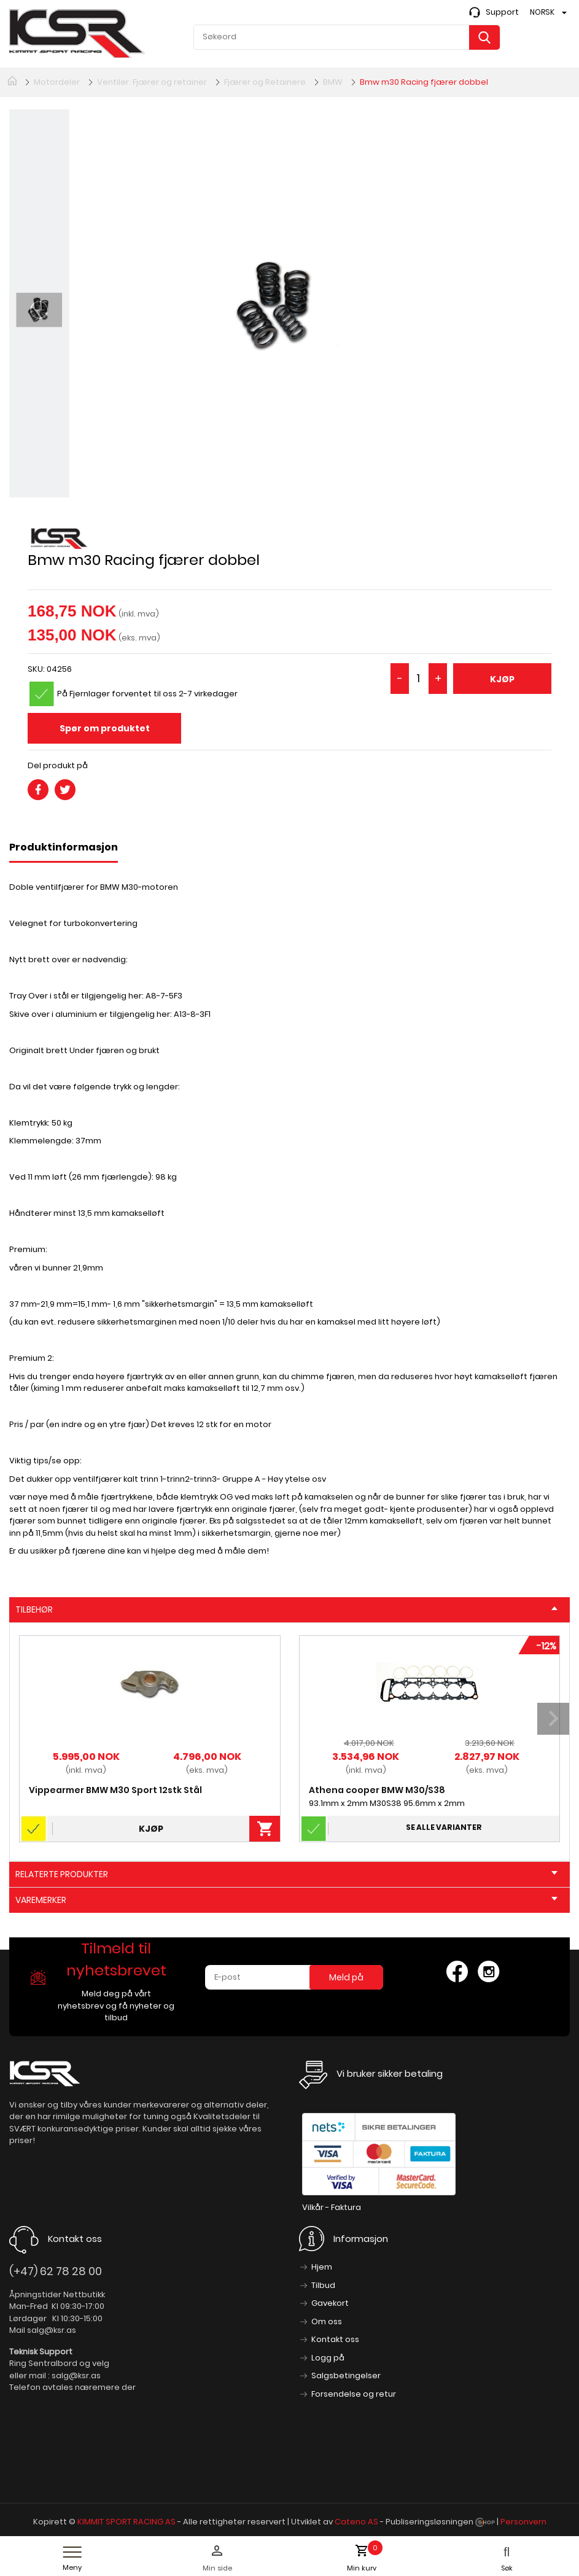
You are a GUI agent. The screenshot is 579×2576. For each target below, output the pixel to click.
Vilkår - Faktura (331, 2207)
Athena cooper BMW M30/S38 (377, 1790)
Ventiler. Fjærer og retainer (152, 82)
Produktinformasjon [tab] (63, 847)
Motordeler (57, 82)
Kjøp (502, 679)
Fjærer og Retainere (265, 82)
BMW (333, 82)
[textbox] (347, 37)
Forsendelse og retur (353, 2394)
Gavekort (330, 2303)
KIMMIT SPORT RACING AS (126, 2521)
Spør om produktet (105, 728)
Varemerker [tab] (286, 1900)
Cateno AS (356, 2521)
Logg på (327, 2358)
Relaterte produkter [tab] (286, 1874)
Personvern (523, 2521)
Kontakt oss (335, 2339)
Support (502, 12)
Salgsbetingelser (346, 2375)
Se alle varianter (444, 1827)
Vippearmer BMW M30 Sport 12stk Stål (115, 1790)
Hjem (321, 2267)
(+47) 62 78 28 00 (55, 2271)
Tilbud (323, 2285)
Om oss (326, 2321)
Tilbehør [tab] (286, 1609)
